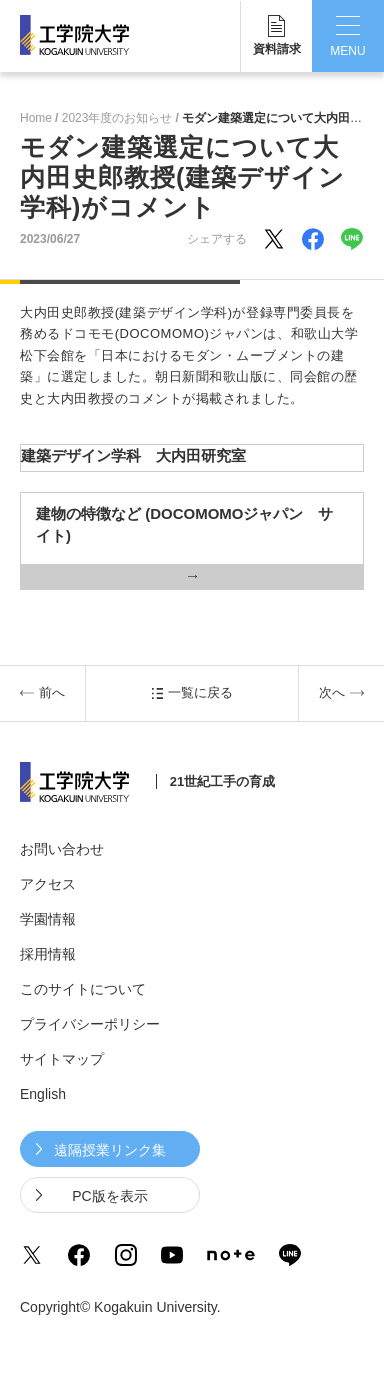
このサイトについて (83, 989)
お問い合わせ (62, 849)
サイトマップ (62, 1059)
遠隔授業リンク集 (110, 1150)
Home (36, 118)
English (43, 1094)
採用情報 (48, 954)
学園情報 (48, 919)
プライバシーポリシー (90, 1024)
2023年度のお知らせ (117, 118)
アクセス (48, 884)
